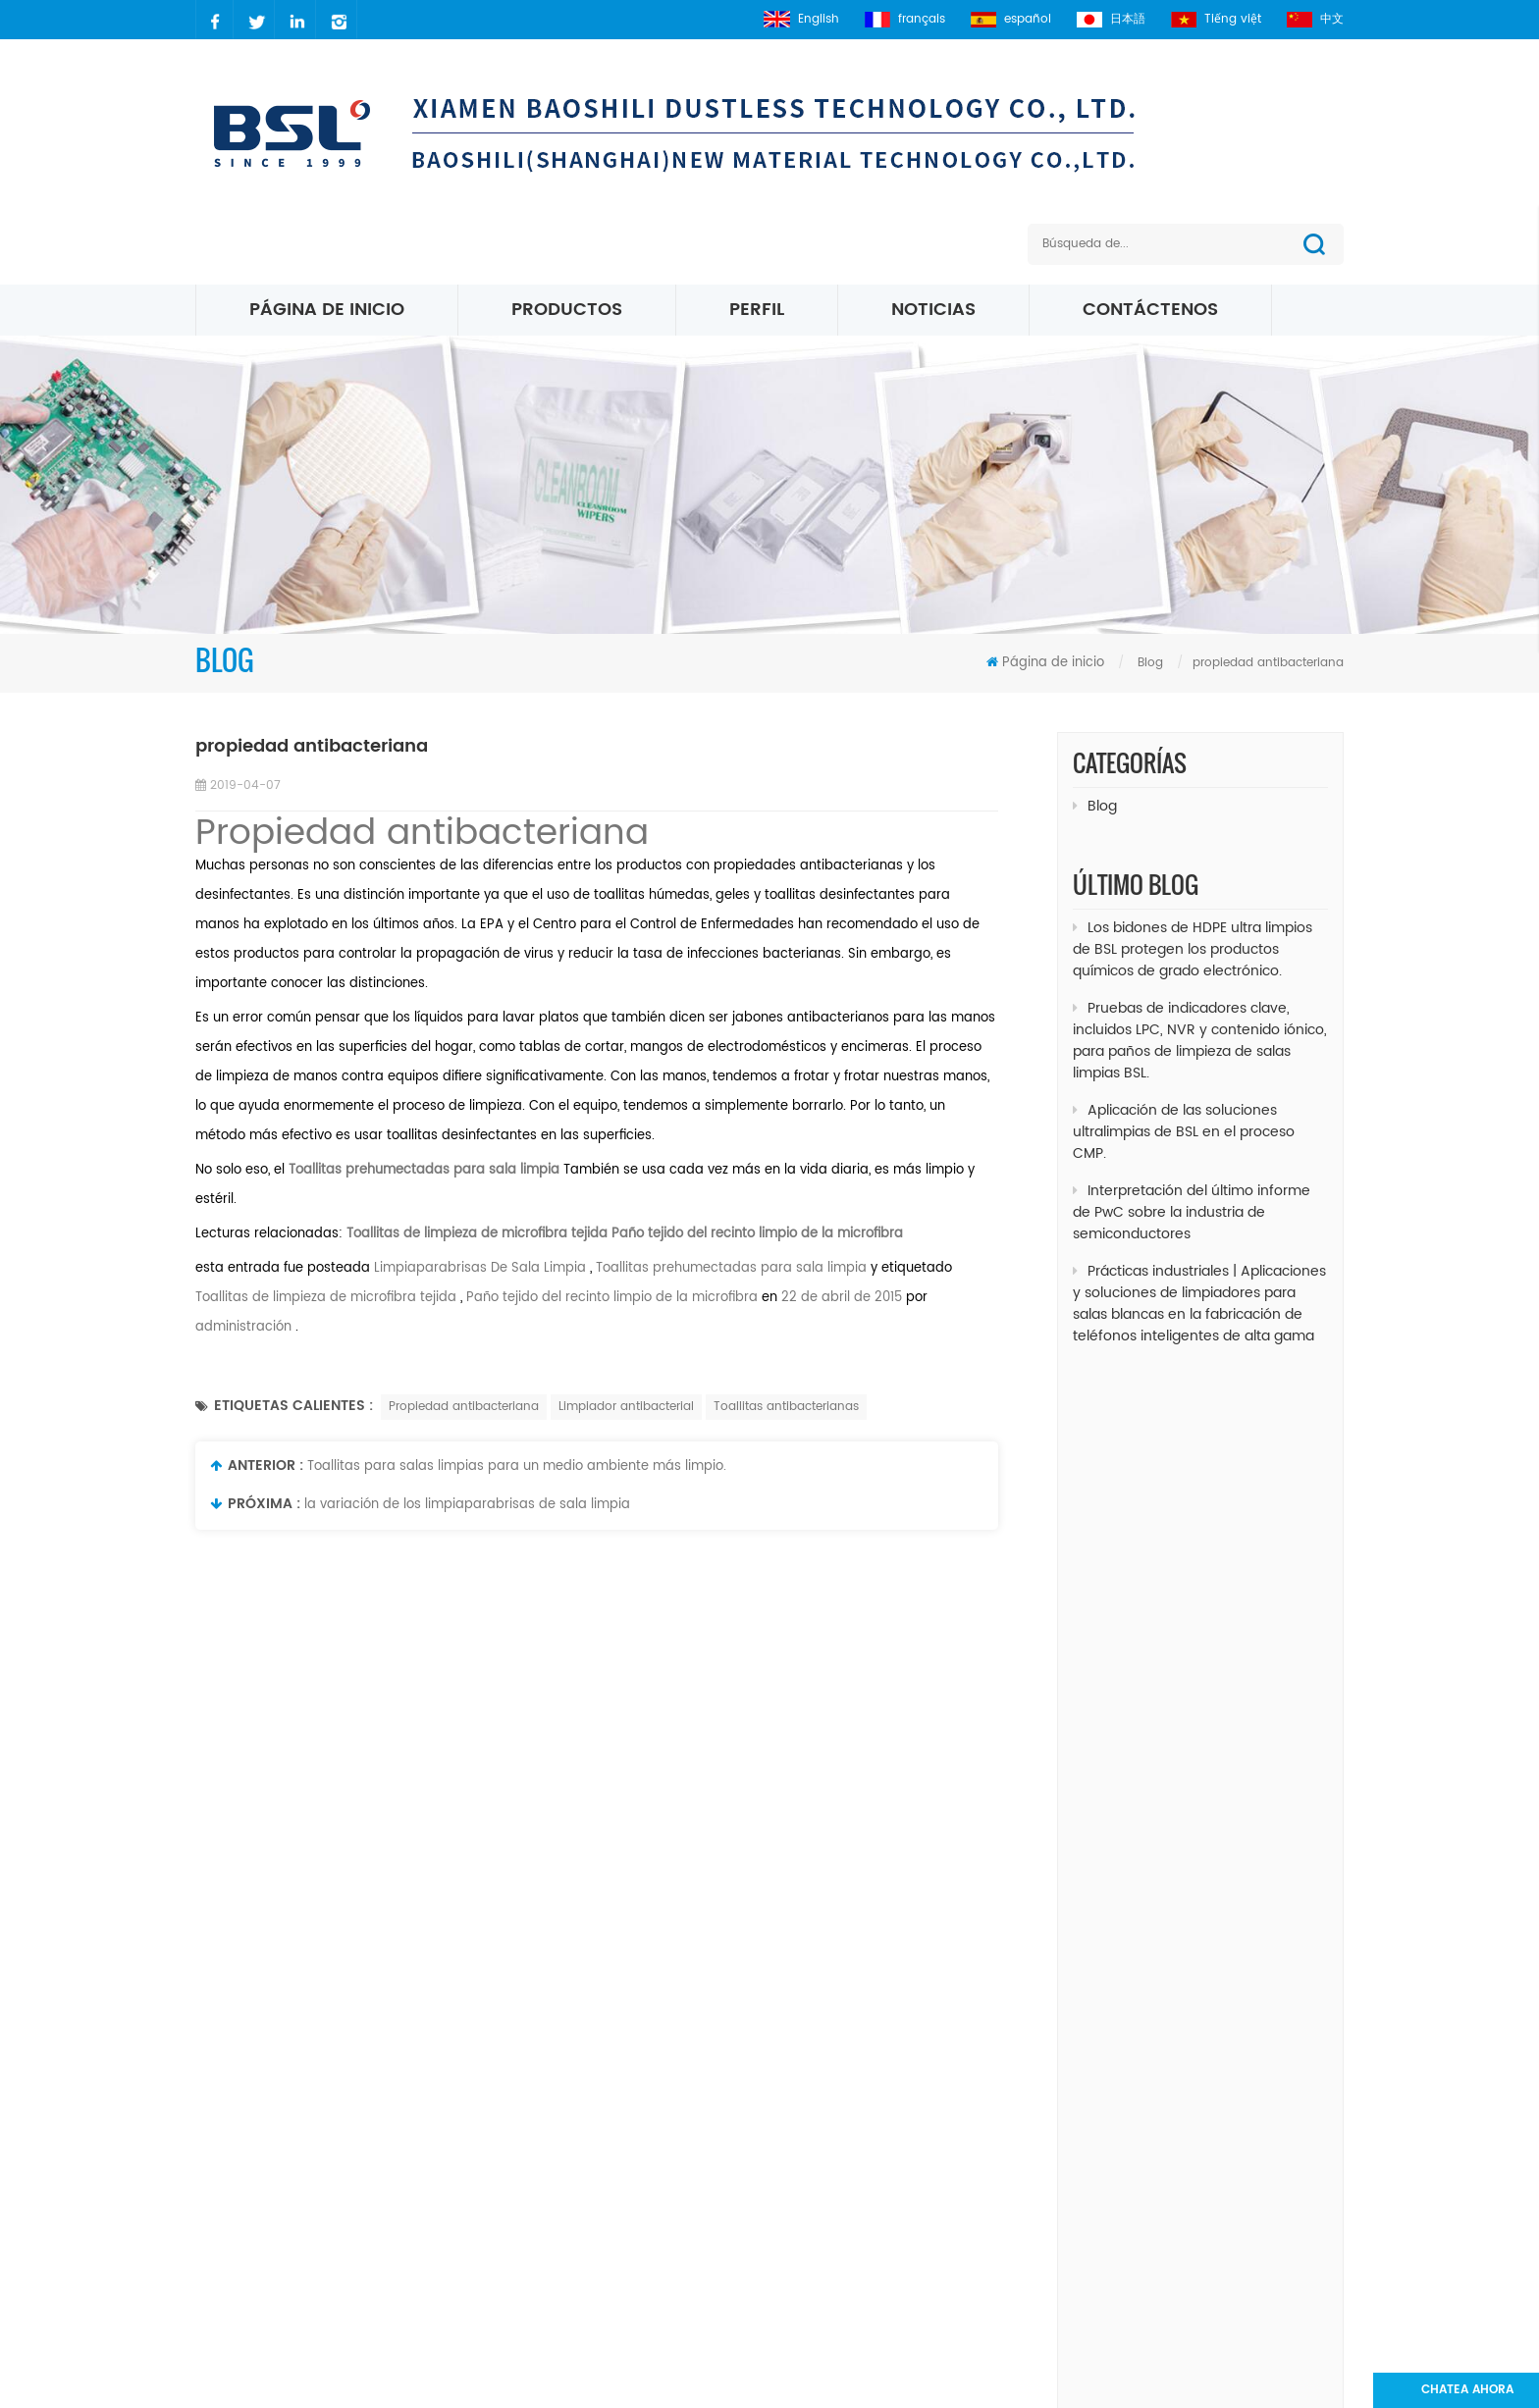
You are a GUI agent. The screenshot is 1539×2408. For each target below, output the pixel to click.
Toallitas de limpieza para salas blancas (1187, 1653)
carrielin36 (269, 2137)
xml (598, 2204)
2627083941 (275, 2171)
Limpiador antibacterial (626, 1406)
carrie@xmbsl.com (298, 2104)
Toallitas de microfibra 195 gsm (862, 2271)
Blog (1095, 806)
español (1011, 19)
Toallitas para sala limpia (841, 2304)
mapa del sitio (633, 2171)
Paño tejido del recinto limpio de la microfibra (757, 1234)
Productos (566, 309)
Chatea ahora (1467, 2390)
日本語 (1111, 19)
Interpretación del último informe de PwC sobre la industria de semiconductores (1191, 1197)
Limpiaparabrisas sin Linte (1144, 1503)
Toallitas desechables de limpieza (1167, 1690)
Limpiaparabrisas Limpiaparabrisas (1171, 1615)
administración (243, 1327)
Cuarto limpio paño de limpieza (863, 2037)
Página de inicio (326, 309)
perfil (756, 309)
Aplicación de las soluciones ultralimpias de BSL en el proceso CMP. (1184, 1117)
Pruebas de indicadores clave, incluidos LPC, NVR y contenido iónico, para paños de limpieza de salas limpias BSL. (1200, 1026)
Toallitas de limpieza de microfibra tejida (475, 1234)
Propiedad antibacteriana (422, 834)
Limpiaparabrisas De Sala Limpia (478, 1268)
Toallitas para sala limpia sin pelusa (1175, 1429)
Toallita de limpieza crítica (1145, 1578)
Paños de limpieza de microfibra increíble (1190, 1466)
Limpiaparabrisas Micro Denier (859, 2171)
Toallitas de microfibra (832, 2137)
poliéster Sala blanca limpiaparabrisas (885, 2071)
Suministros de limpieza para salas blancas (1196, 1727)
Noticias (933, 309)
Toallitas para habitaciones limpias (1172, 1541)
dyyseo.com (1128, 2383)
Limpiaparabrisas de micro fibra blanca (889, 2237)
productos (620, 2037)
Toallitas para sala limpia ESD (855, 2104)
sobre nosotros (636, 2104)
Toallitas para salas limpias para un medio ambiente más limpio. (516, 1466)
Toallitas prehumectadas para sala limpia (729, 1268)
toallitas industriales (1127, 1764)
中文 (1315, 19)
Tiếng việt (1216, 19)
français (905, 19)
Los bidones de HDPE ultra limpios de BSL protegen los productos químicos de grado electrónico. (1192, 935)
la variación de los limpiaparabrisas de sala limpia (467, 1504)
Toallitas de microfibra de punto (865, 2204)
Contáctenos (1150, 309)
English (801, 19)
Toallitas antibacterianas (786, 1406)
